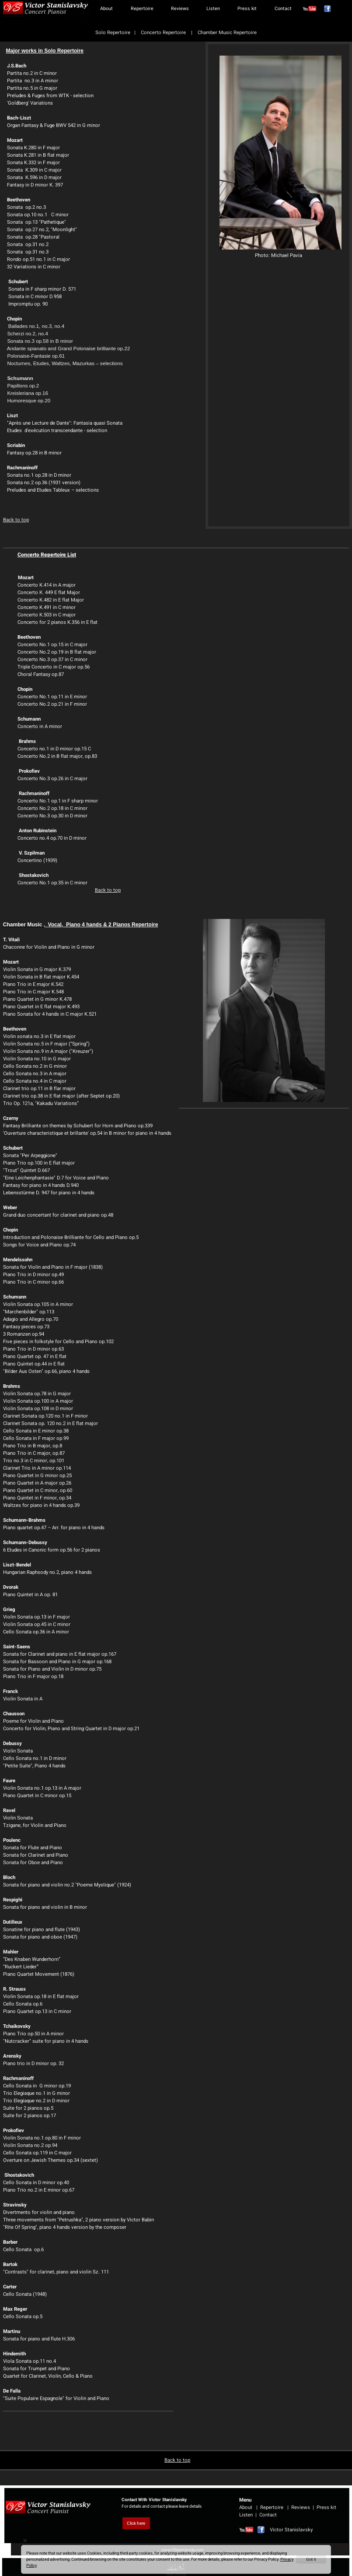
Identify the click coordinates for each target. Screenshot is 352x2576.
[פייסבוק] (327, 9)
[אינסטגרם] (309, 9)
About (106, 8)
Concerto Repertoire (164, 32)
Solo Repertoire (113, 32)
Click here (136, 2523)
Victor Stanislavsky (283, 2530)
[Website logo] (46, 8)
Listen (213, 8)
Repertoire (142, 8)
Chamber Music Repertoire (227, 32)
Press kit (247, 8)
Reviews (180, 8)
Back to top (16, 520)
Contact (283, 8)
